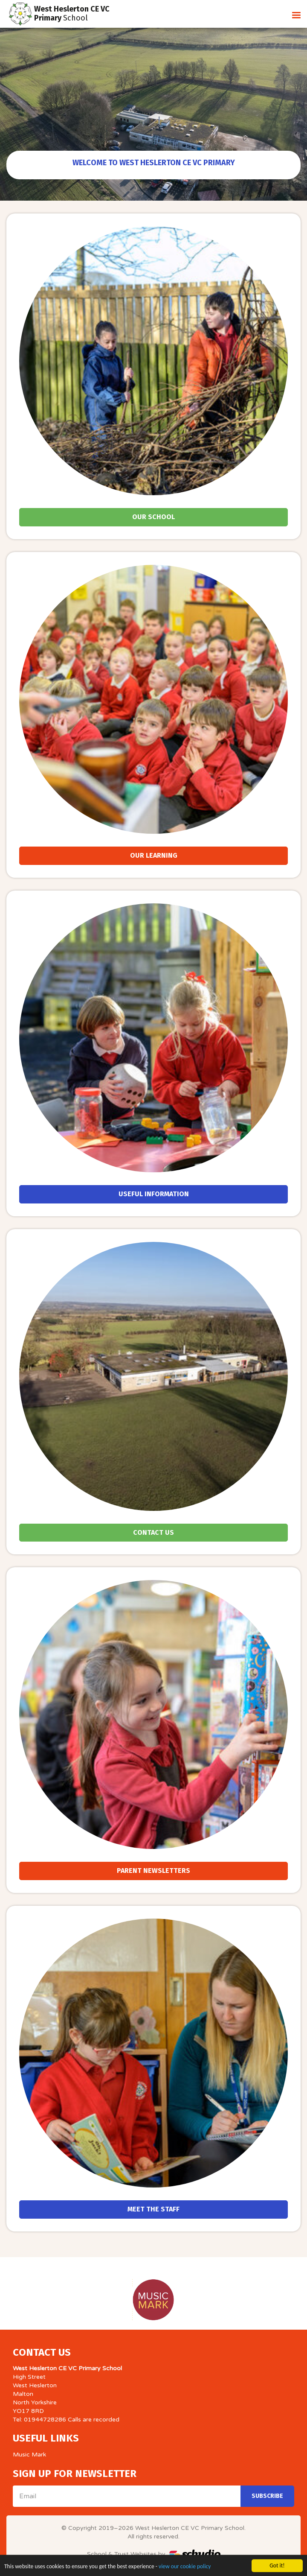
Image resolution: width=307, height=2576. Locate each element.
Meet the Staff (153, 2209)
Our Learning (153, 855)
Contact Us (153, 1532)
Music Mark (29, 2454)
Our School (153, 517)
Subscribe (267, 2496)
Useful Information (154, 1194)
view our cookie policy (185, 2572)
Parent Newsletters (153, 1870)
